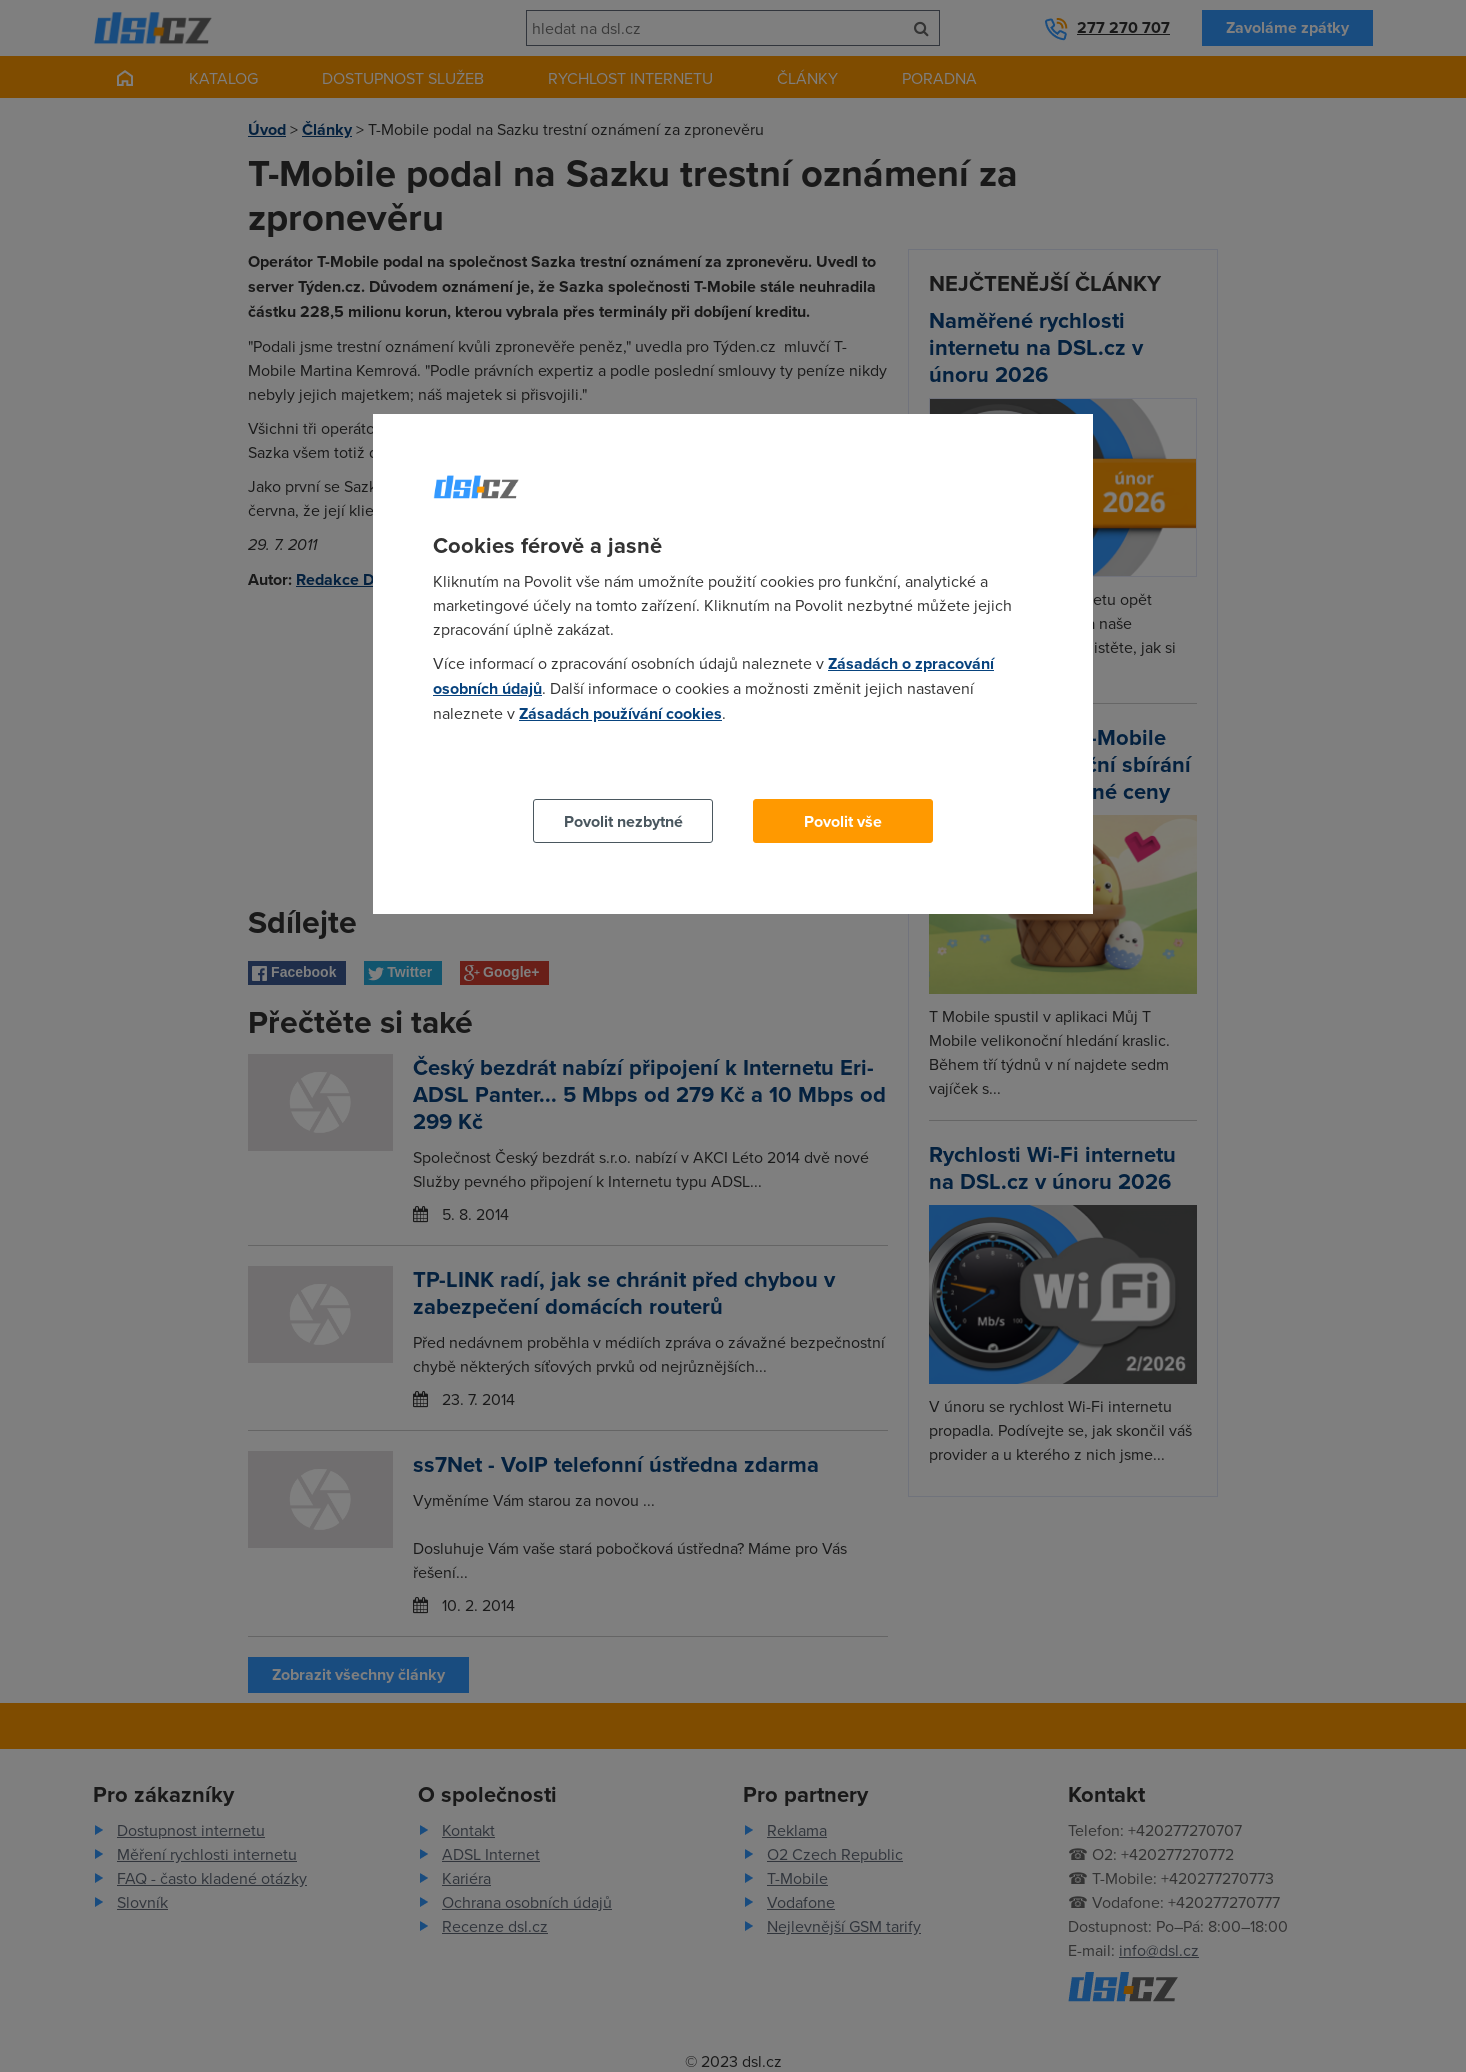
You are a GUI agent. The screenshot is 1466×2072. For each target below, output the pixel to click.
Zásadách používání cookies (620, 713)
